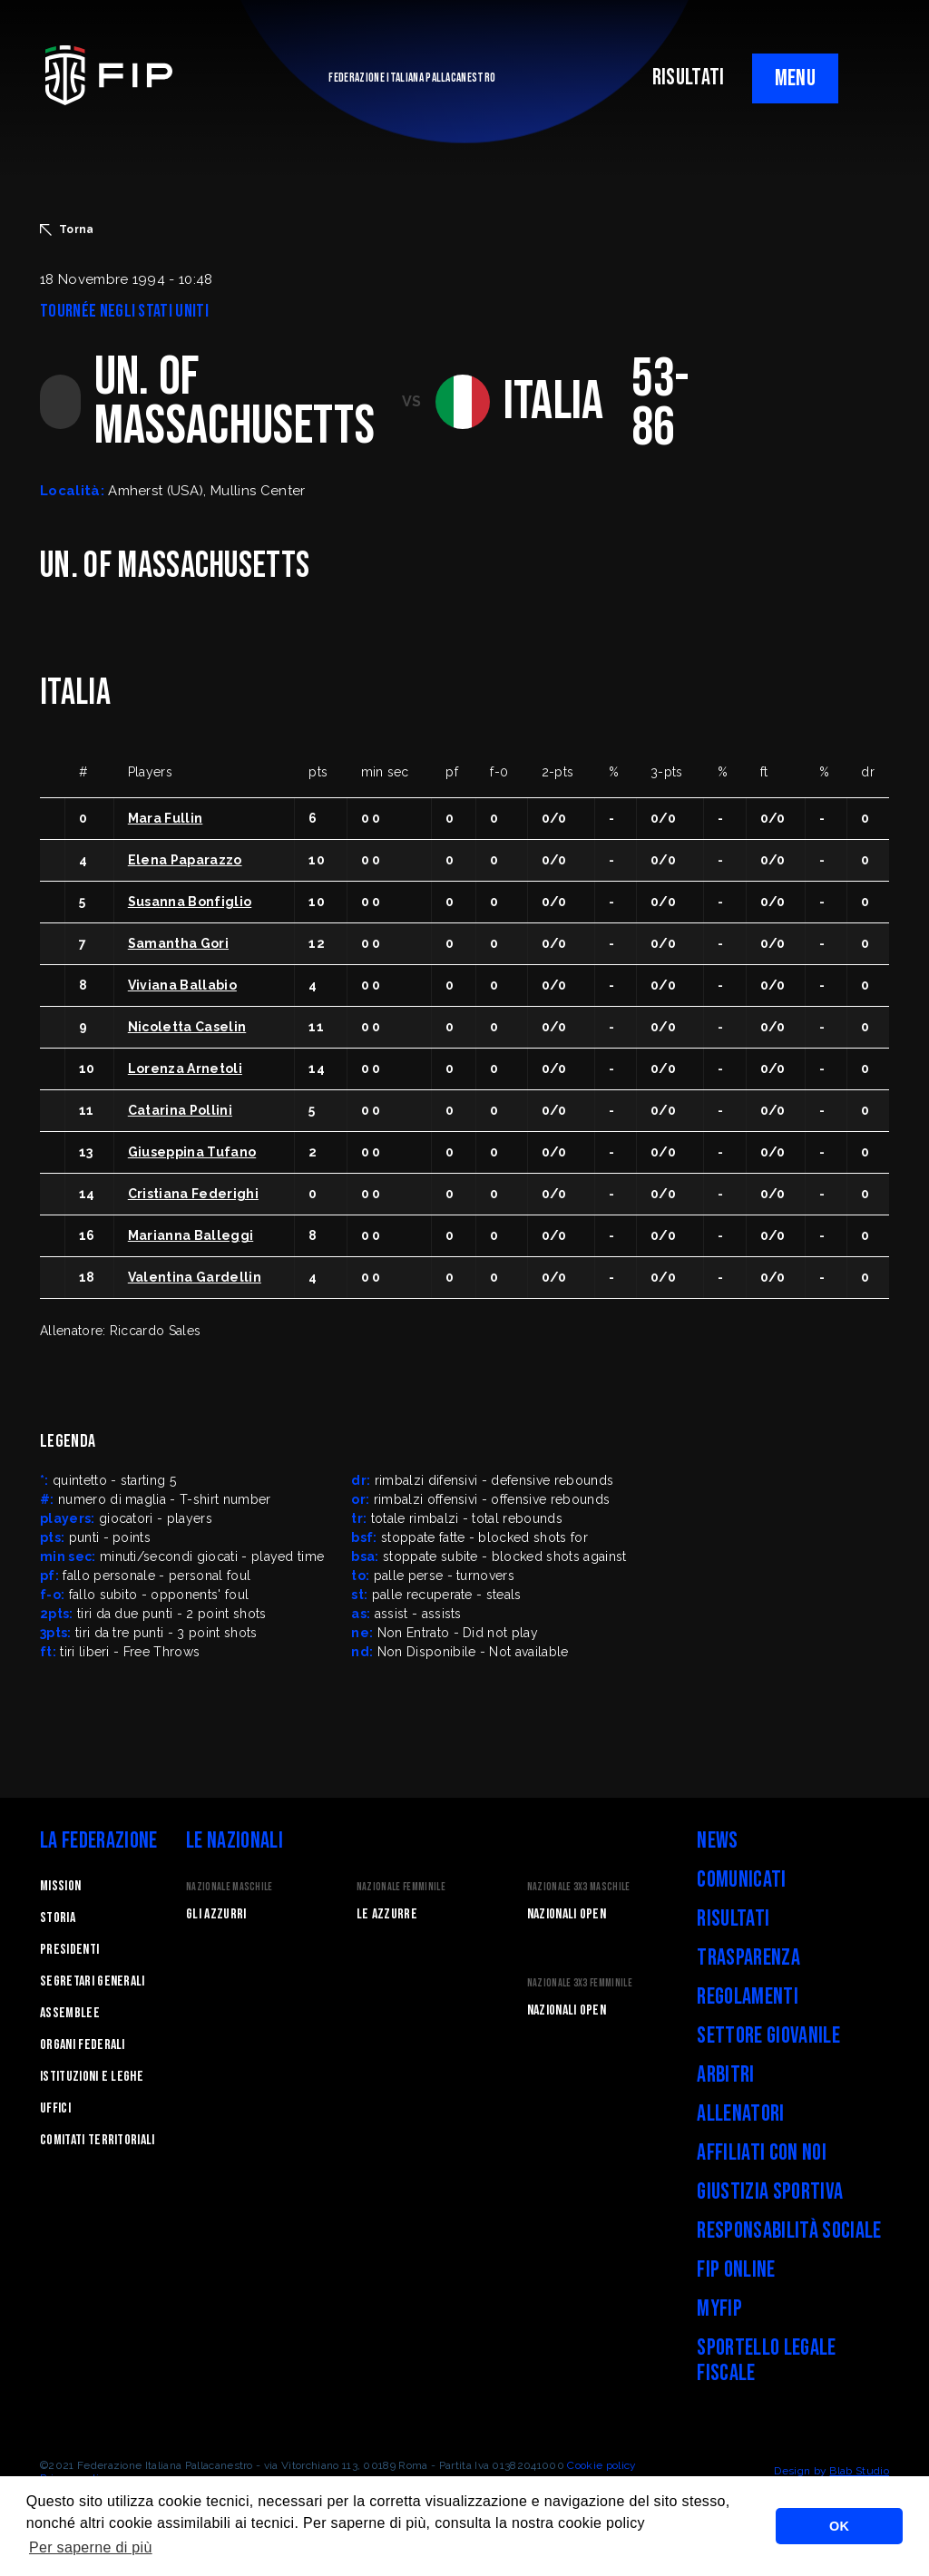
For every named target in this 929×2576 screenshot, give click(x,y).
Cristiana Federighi (193, 1193)
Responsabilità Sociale (789, 2231)
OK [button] (839, 2526)
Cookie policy (601, 2465)
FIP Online (736, 2270)
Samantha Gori (178, 943)
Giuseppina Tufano (192, 1152)
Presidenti (69, 1949)
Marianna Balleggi (190, 1235)
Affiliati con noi (761, 2153)
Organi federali (82, 2045)
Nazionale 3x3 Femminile (579, 1983)
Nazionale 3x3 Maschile (579, 1887)
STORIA (57, 1918)
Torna (67, 229)
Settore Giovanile (768, 2036)
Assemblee (70, 2013)
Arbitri (725, 2075)
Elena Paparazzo (185, 860)
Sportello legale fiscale (766, 2360)
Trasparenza (748, 1958)
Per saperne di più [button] (90, 2547)
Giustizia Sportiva (770, 2192)
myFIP (719, 2309)
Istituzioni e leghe (91, 2076)
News (717, 1841)
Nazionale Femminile (401, 1887)
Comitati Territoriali (97, 2140)
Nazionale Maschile (229, 1887)
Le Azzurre (387, 1914)
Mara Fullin (165, 818)
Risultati (733, 1919)
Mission (60, 1886)
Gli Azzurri (216, 1914)
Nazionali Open (566, 1914)
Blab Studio (859, 2470)
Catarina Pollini (180, 1110)
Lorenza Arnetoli (185, 1068)
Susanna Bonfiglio (189, 901)
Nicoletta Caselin (187, 1027)
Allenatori (740, 2114)
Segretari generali (92, 1981)
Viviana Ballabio (182, 985)
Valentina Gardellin (194, 1277)
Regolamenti (747, 1997)
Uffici (55, 2108)
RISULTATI (688, 77)
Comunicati (741, 1880)
